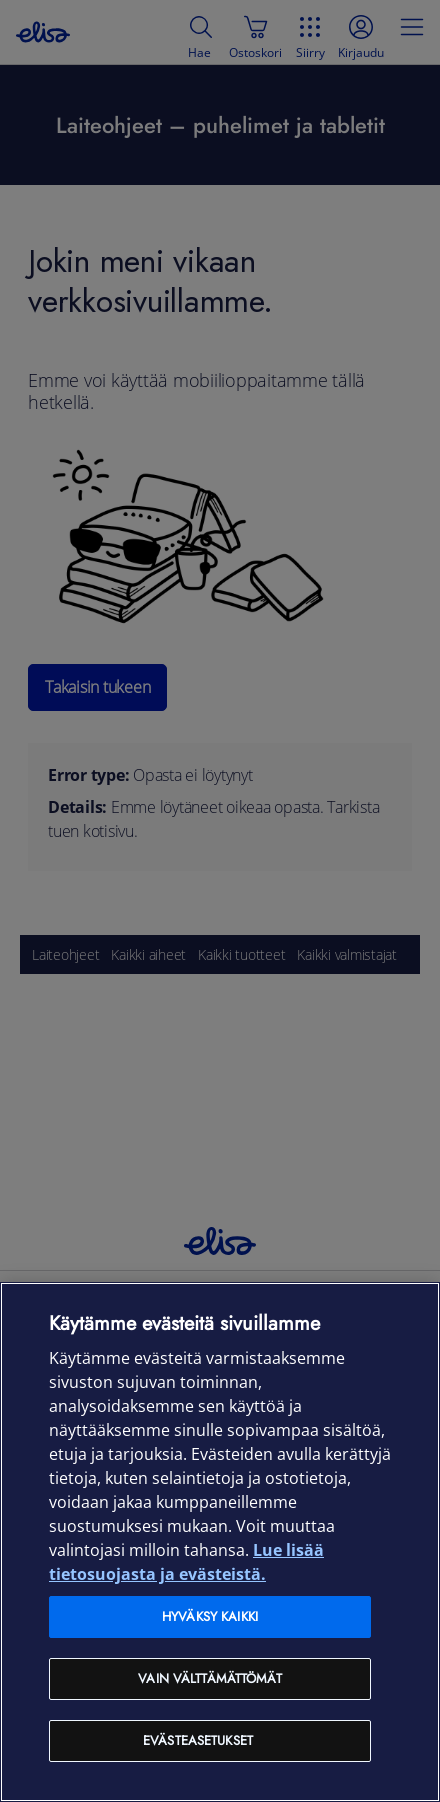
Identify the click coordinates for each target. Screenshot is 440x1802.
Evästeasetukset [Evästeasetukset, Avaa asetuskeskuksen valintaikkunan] (198, 1740)
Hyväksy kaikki (210, 1616)
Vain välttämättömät (209, 1678)
